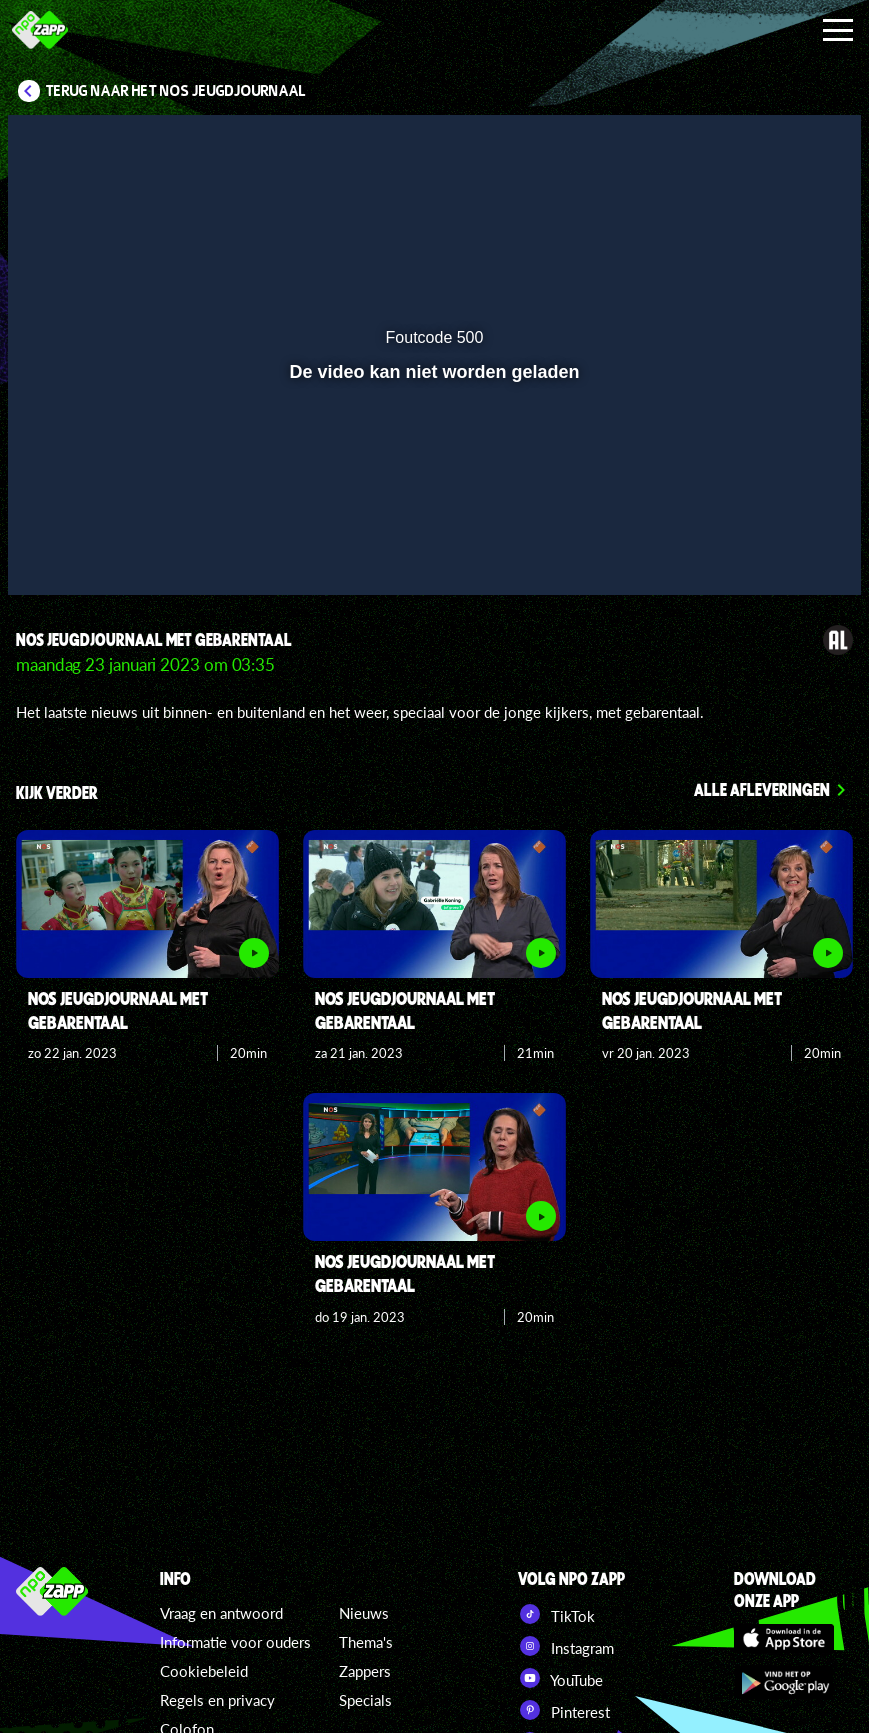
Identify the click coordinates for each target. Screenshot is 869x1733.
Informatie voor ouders (235, 1642)
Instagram (566, 1646)
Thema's (366, 1642)
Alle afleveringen (762, 789)
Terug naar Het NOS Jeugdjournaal (176, 91)
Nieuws (364, 1613)
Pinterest (564, 1710)
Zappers (365, 1671)
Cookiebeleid (204, 1671)
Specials (365, 1700)
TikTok (556, 1614)
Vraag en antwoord (221, 1613)
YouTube (560, 1678)
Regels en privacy (217, 1700)
